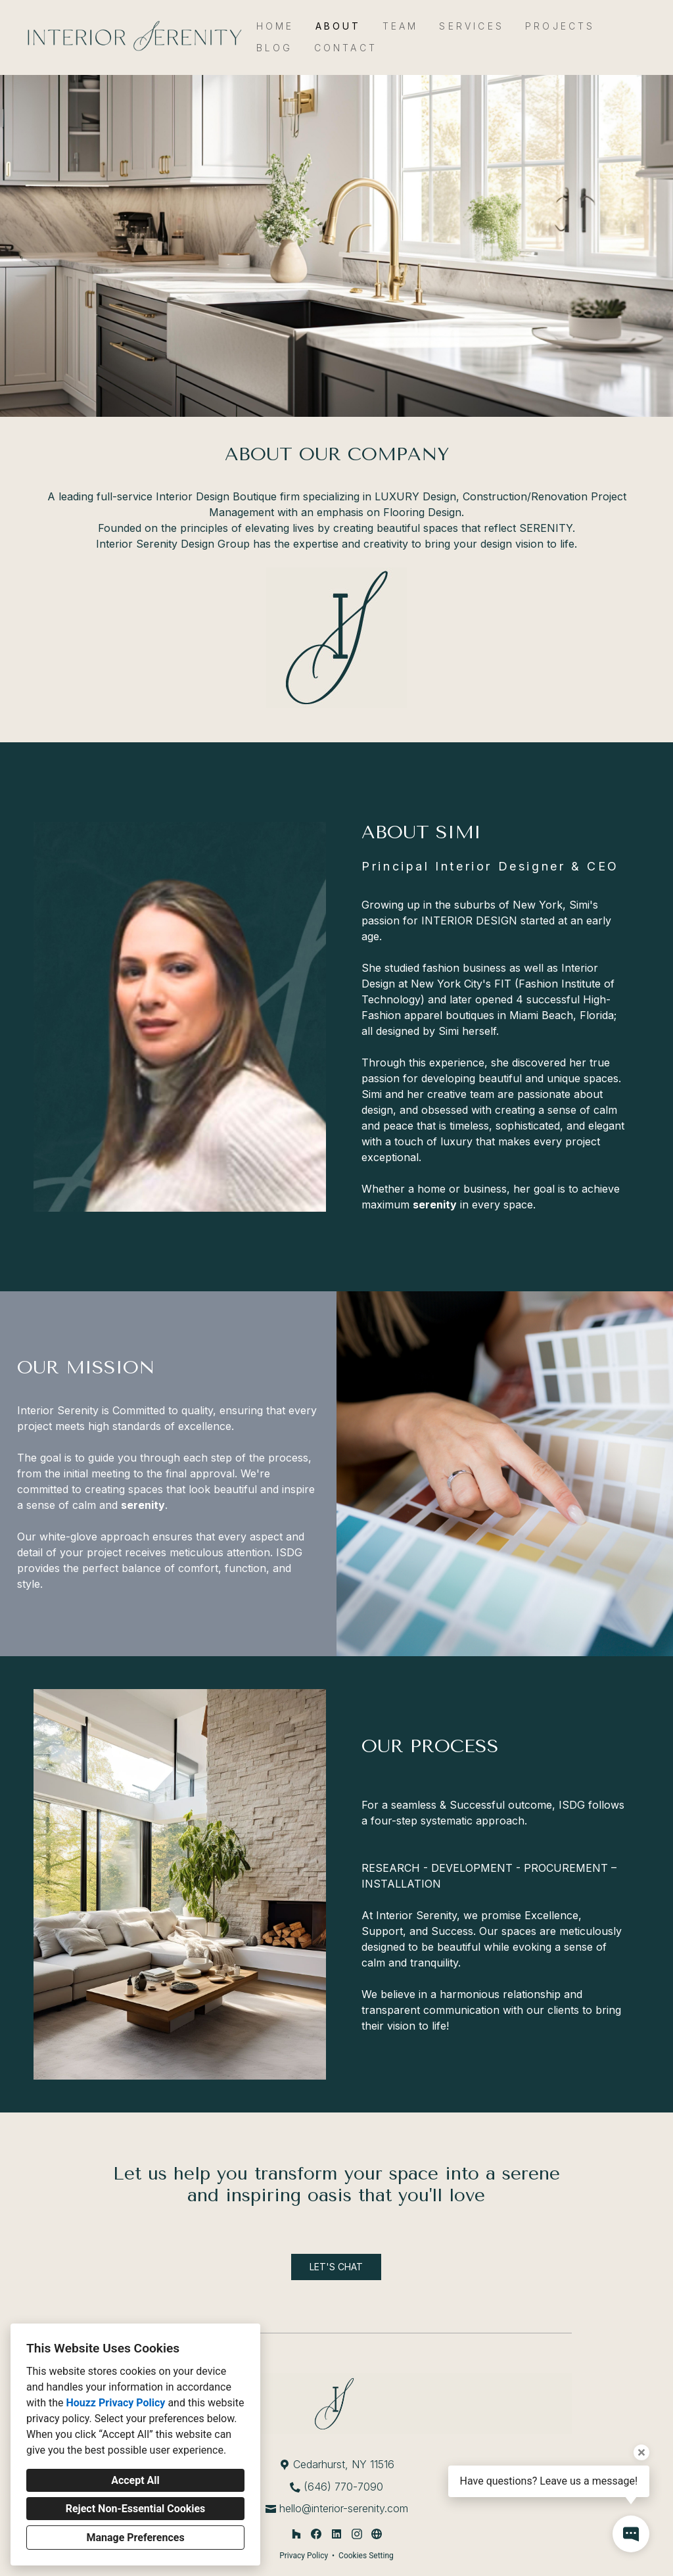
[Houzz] (296, 2534)
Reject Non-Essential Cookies (136, 2508)
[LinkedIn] (336, 2534)
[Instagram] (356, 2534)
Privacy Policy (303, 2555)
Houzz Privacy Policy (115, 2403)
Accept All (135, 2480)
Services (471, 26)
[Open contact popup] (631, 2534)
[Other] (377, 2534)
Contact (345, 47)
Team (401, 26)
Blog (274, 47)
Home (275, 26)
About (338, 26)
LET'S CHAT (336, 2266)
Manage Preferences (135, 2537)
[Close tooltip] (641, 2452)
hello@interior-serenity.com (343, 2508)
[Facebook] (316, 2534)
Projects (560, 26)
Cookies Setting (366, 2555)
